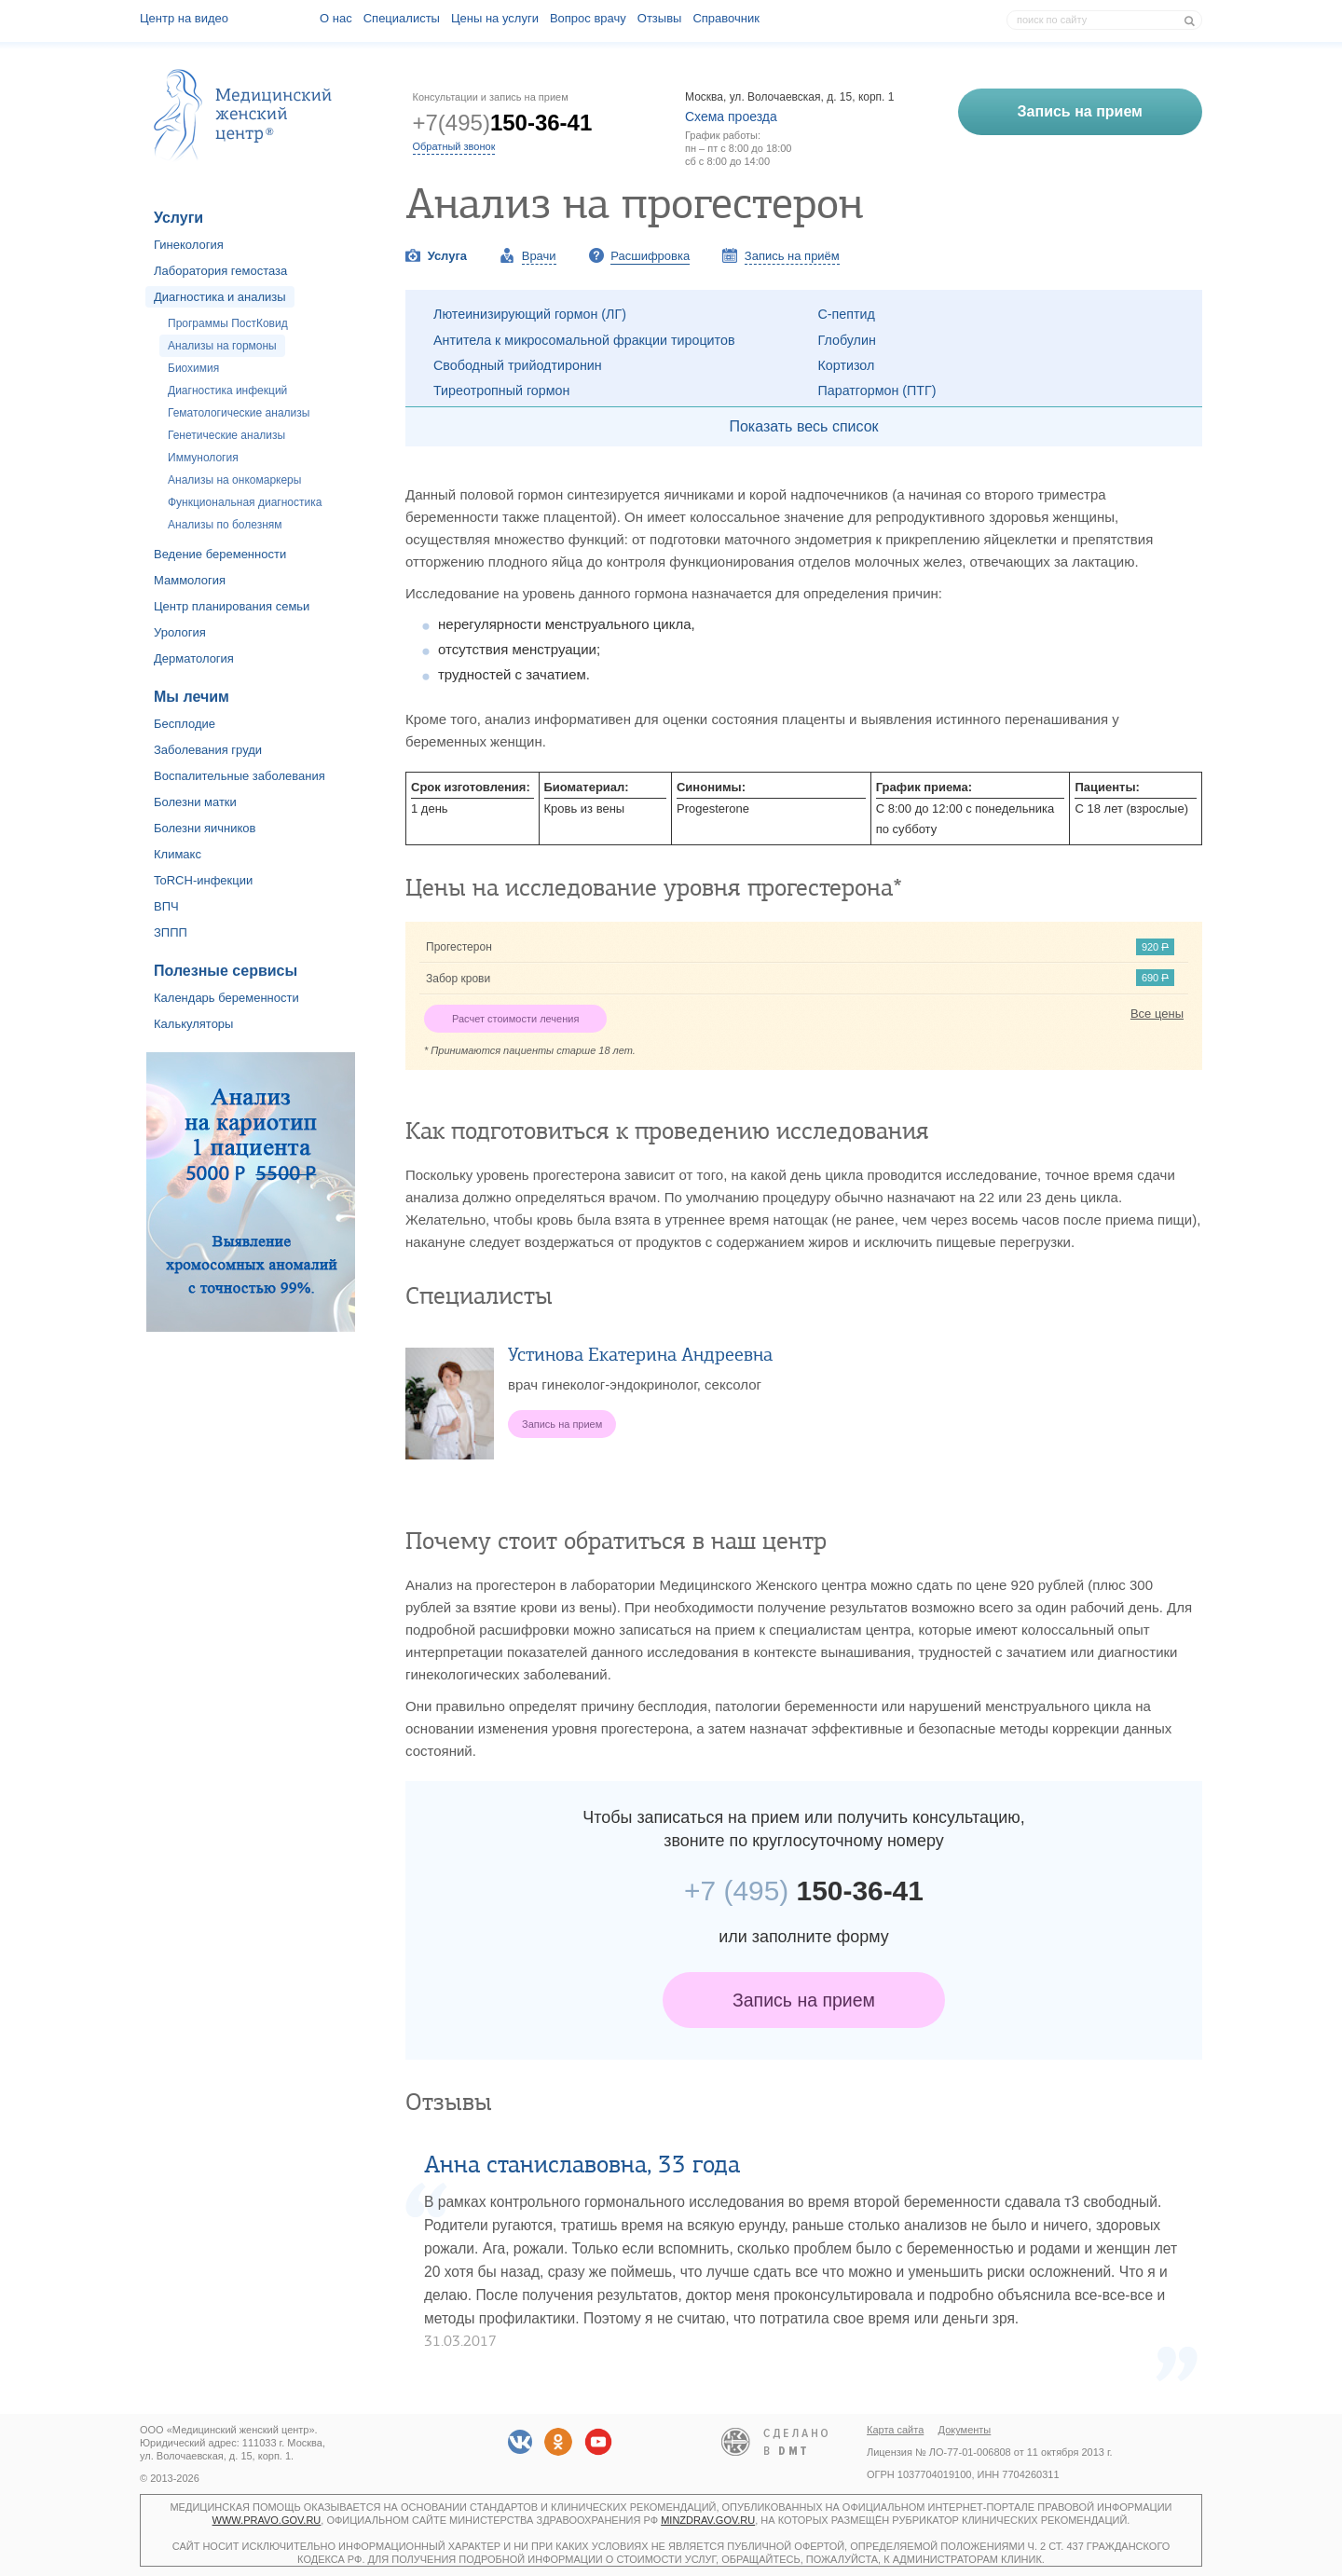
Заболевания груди (208, 750)
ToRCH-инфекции (203, 880)
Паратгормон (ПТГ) (877, 390)
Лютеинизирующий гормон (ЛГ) (529, 314)
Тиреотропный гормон (501, 390)
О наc (336, 18)
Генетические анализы (226, 435)
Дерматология (194, 658)
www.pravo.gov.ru (267, 2520)
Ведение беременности (220, 554)
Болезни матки (195, 802)
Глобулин (847, 340)
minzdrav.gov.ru (708, 2520)
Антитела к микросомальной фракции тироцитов (584, 340)
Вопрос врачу (588, 18)
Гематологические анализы (238, 412)
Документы (965, 2429)
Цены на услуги (495, 18)
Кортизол (846, 365)
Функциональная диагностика (245, 502)
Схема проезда (731, 116)
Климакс (177, 854)
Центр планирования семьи (231, 606)
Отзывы (659, 18)
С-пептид (846, 314)
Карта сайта (895, 2429)
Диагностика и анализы (220, 297)
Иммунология (203, 457)
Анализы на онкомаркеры (234, 479)
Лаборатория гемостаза (220, 271)
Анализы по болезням (225, 524)
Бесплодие (184, 724)
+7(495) (503, 122)
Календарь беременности (226, 998)
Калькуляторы (193, 1024)
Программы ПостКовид (228, 323)
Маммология (190, 580)
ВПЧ (166, 906)
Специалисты (401, 18)
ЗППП (170, 932)
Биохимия (193, 368)
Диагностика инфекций (227, 390)
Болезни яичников (205, 828)
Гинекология (189, 245)
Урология (180, 632)
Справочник (726, 18)
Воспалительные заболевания (239, 776)
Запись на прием (804, 2000)
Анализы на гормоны (222, 345)
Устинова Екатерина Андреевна (640, 1354)
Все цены (1157, 1014)
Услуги (178, 218)
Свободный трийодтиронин (517, 365)
